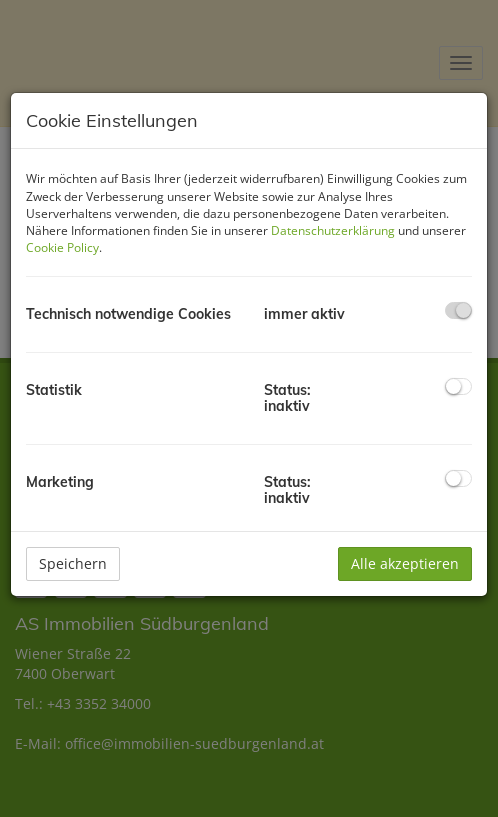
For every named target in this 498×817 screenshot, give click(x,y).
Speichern (73, 563)
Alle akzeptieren (405, 563)
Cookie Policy (62, 247)
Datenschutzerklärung (333, 230)
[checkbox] (458, 310)
